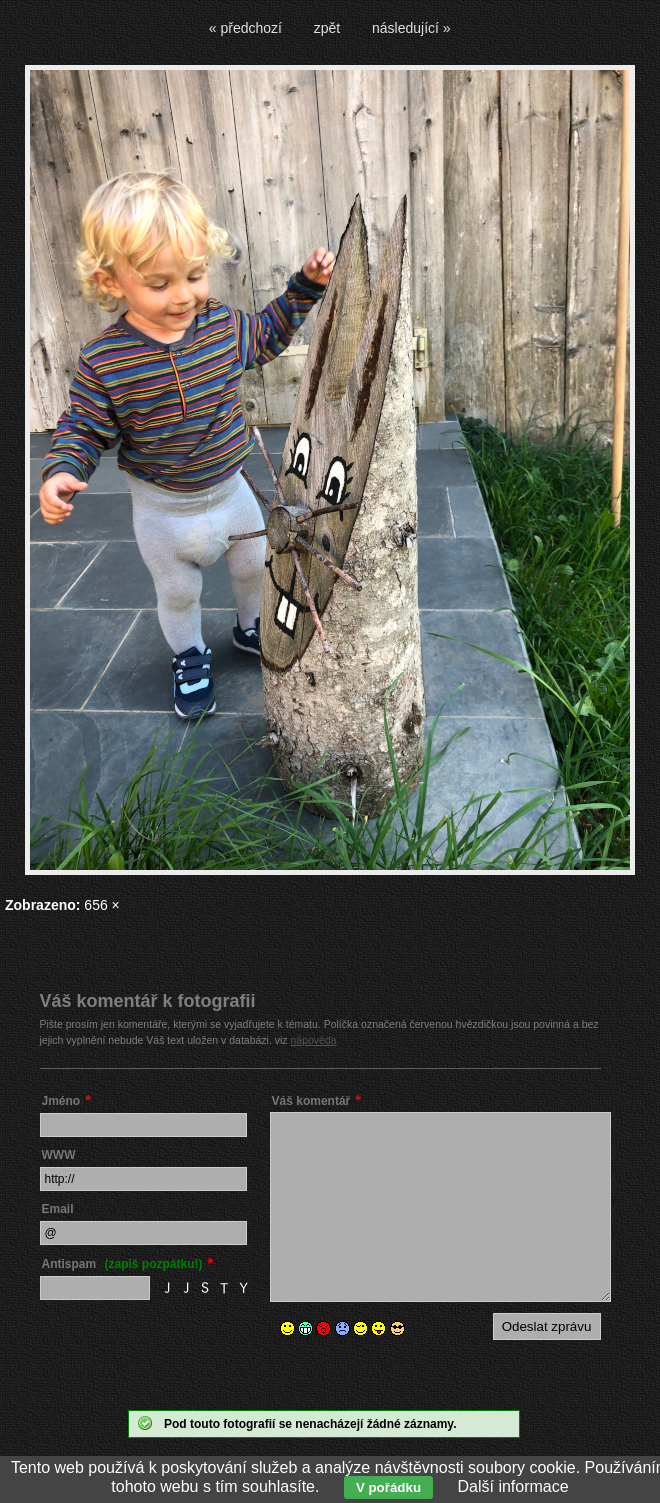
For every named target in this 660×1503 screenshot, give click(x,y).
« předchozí (245, 28)
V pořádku (388, 1487)
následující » (411, 28)
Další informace (513, 1486)
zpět (327, 28)
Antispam (122, 1264)
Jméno (61, 1101)
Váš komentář (311, 1101)
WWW (59, 1155)
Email (58, 1209)
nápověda (314, 1040)
